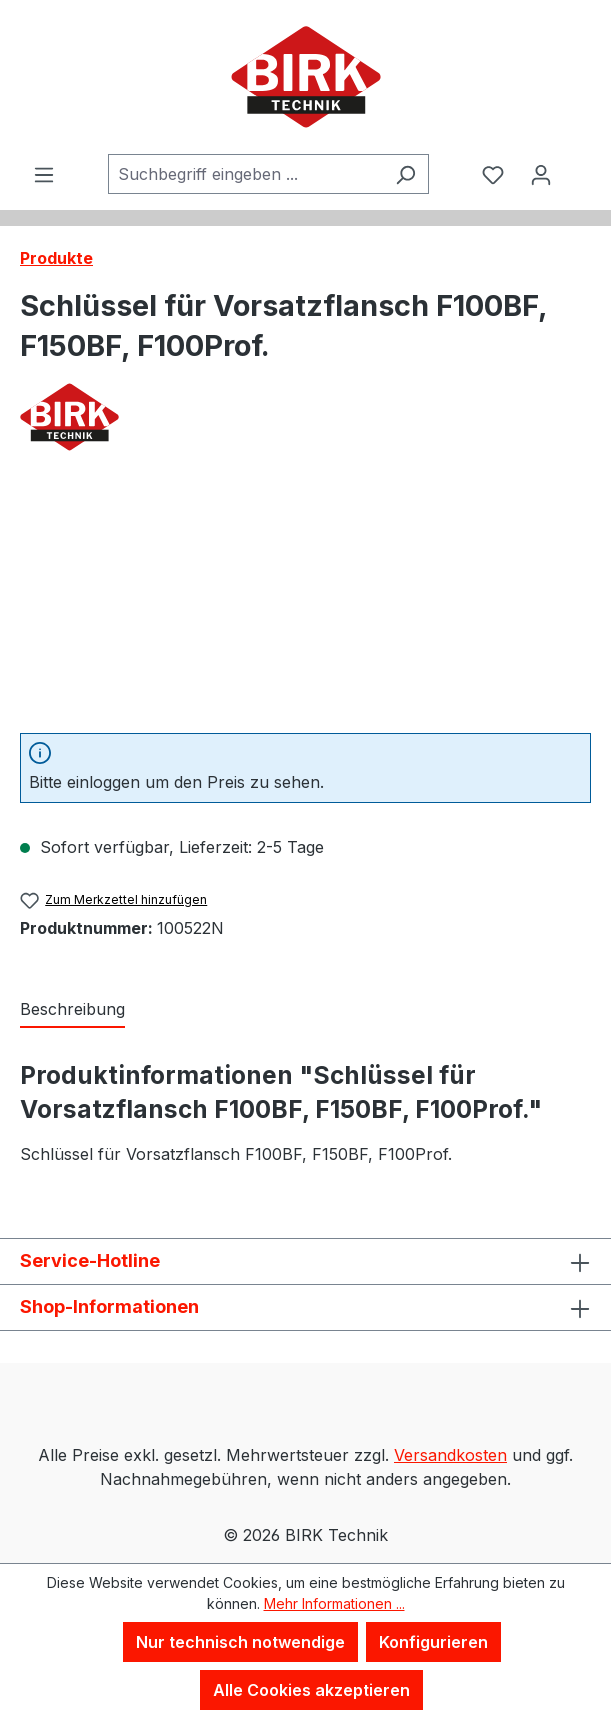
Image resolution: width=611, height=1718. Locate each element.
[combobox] (245, 174)
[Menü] (44, 174)
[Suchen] (405, 174)
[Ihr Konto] (541, 174)
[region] (305, 604)
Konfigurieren (433, 1642)
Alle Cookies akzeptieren (311, 1690)
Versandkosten (450, 1455)
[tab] (72, 1010)
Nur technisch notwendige (240, 1642)
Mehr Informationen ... (334, 1603)
